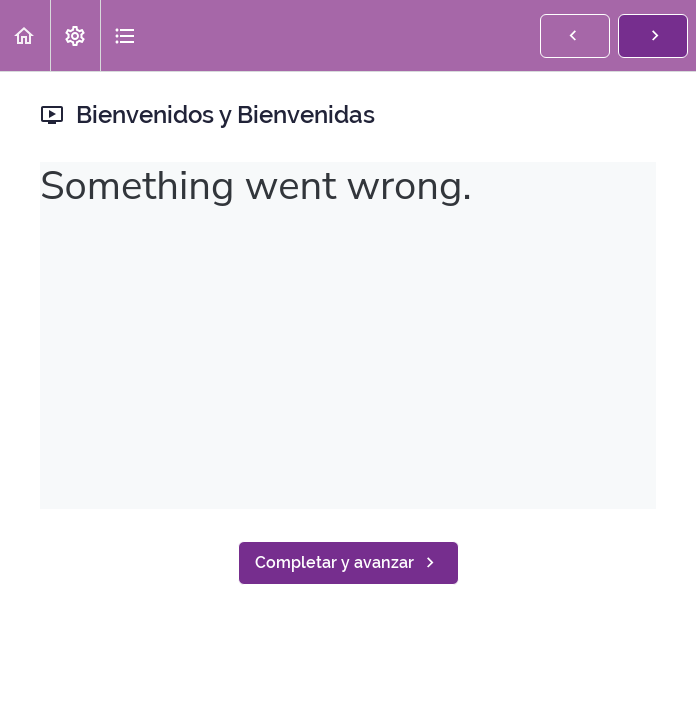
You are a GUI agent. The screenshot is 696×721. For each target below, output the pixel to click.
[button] (25, 35)
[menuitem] (75, 35)
